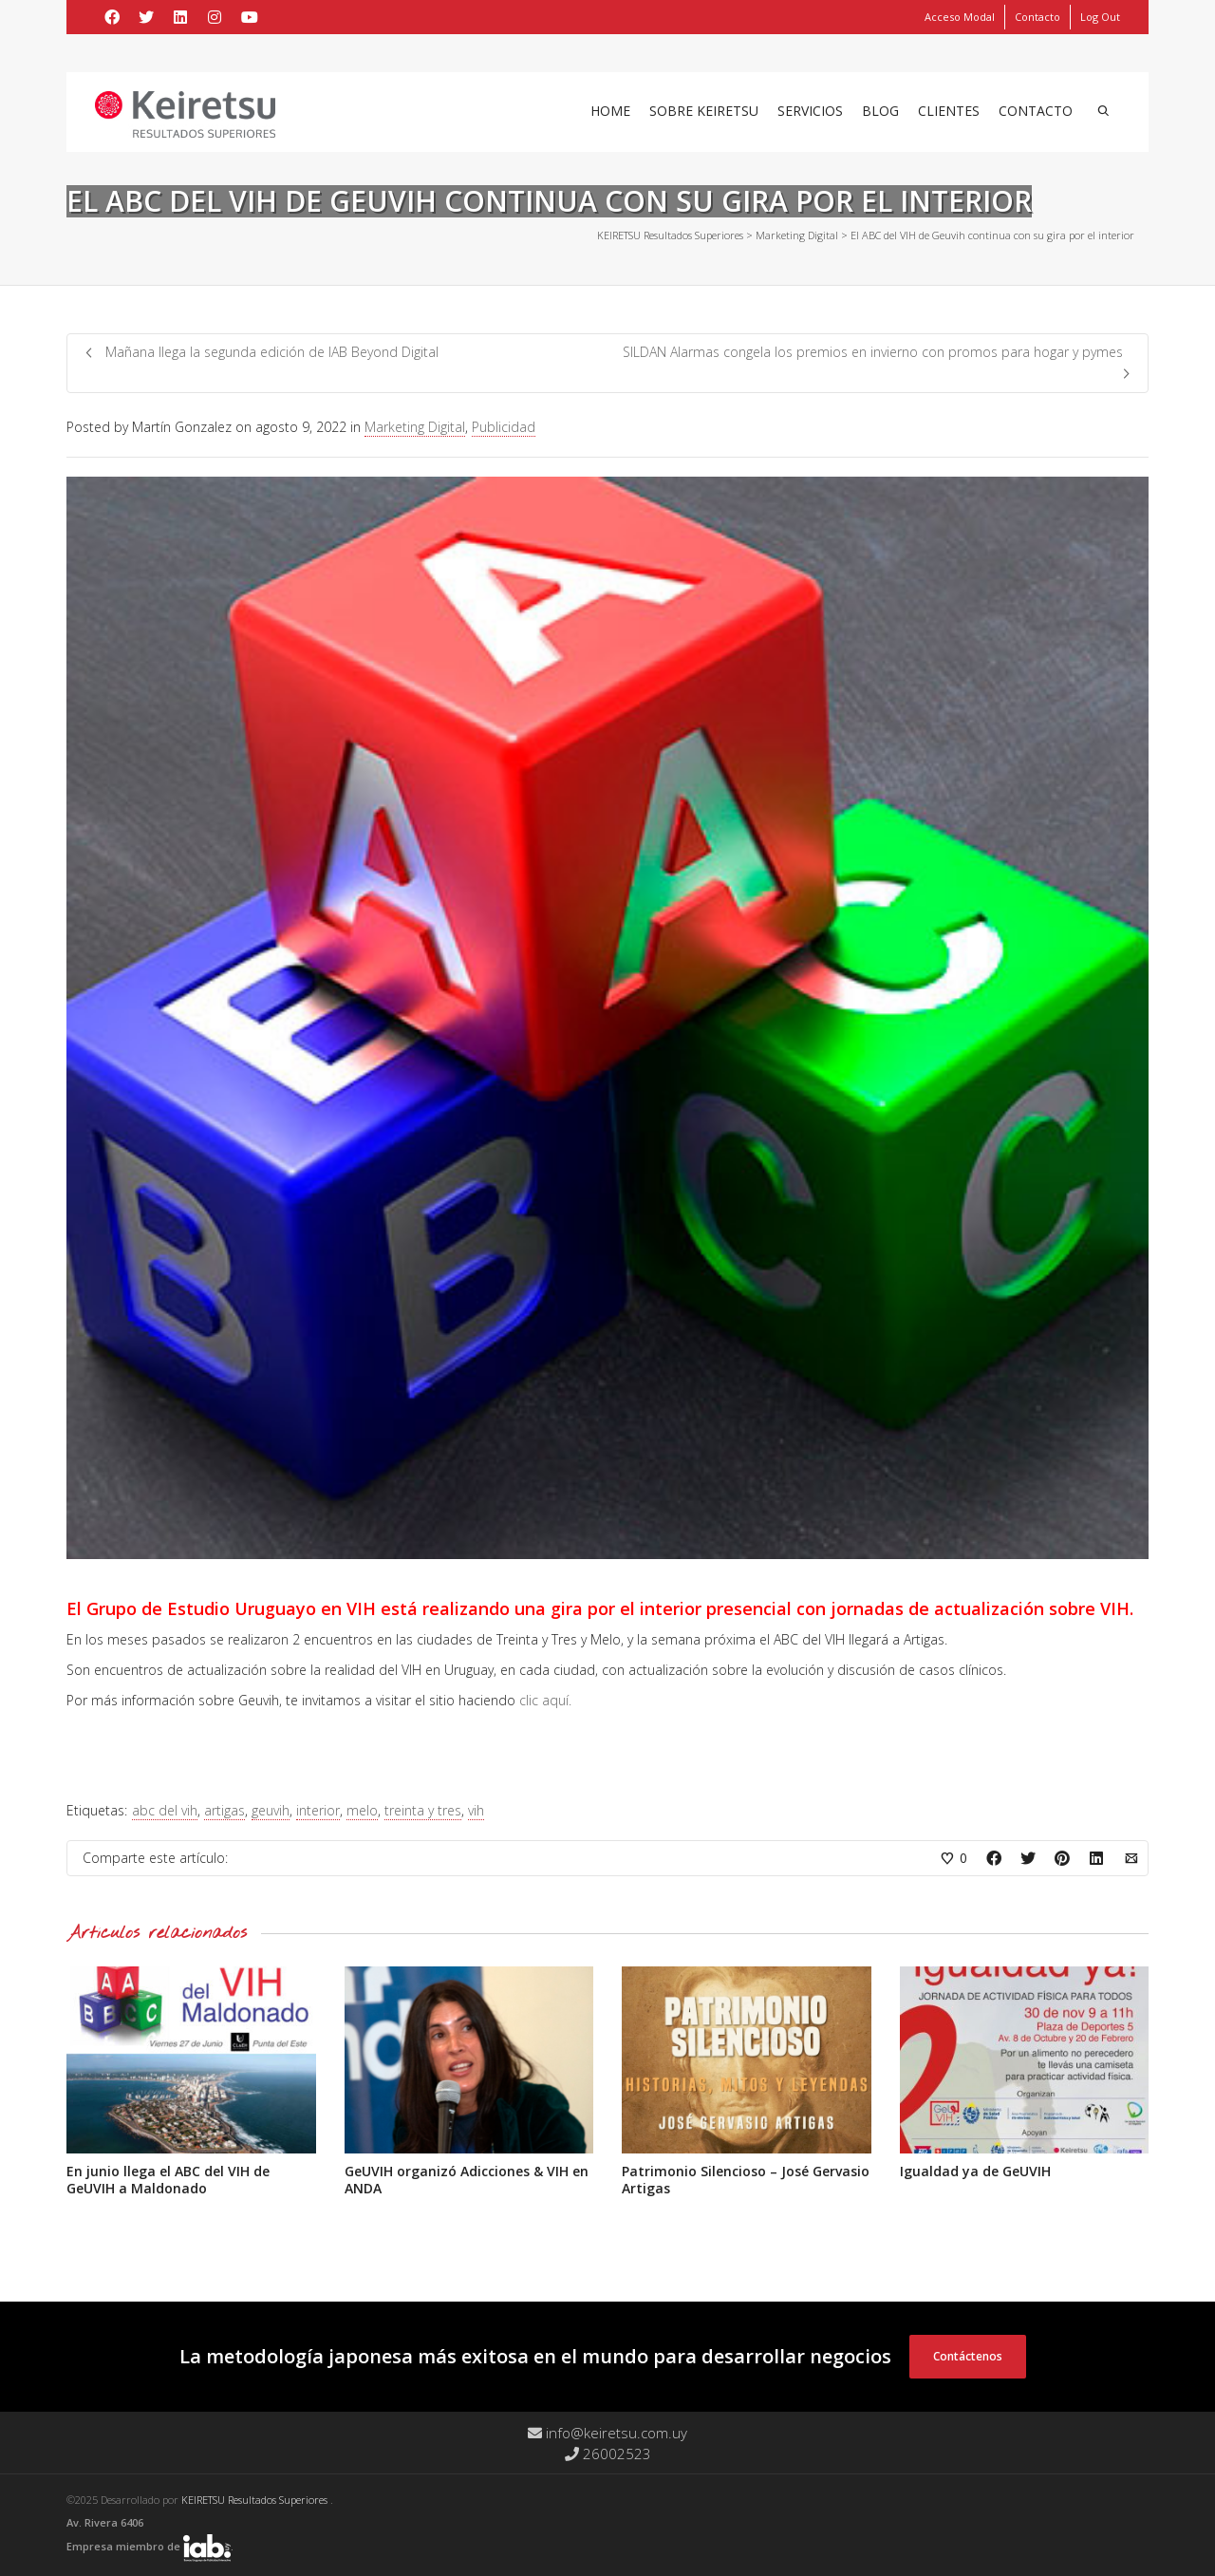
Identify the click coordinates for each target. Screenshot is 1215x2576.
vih (476, 1810)
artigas (224, 1810)
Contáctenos (967, 2356)
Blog (880, 111)
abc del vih (164, 1810)
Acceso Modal (960, 16)
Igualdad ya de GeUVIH (975, 2171)
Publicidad (503, 427)
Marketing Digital (414, 427)
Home (610, 111)
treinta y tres (422, 1810)
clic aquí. (545, 1700)
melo (362, 1810)
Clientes (949, 111)
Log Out (1100, 16)
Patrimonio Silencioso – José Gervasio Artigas (745, 2179)
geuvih (271, 1810)
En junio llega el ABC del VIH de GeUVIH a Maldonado (168, 2179)
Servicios (810, 111)
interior (318, 1810)
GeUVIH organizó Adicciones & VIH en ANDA (467, 2179)
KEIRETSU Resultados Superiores (255, 2499)
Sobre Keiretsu (703, 111)
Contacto (1037, 16)
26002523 (608, 2453)
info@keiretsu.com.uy (607, 2432)
